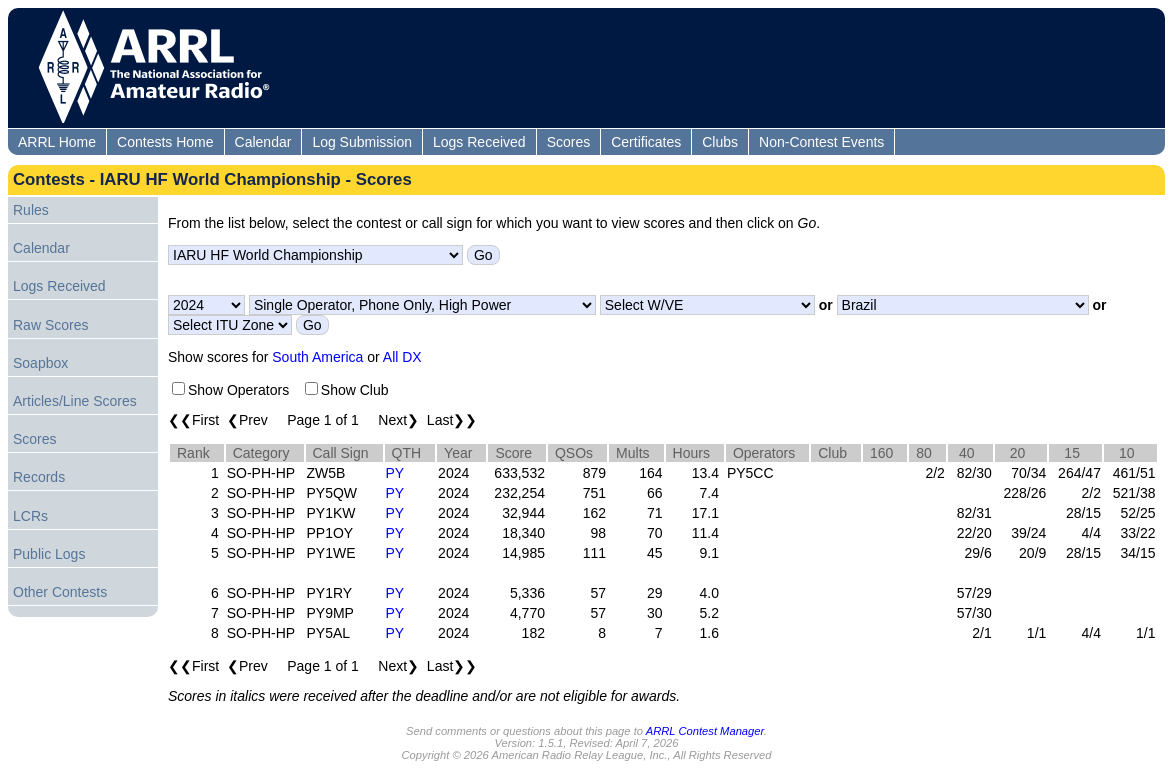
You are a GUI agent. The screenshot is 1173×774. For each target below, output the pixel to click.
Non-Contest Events (821, 142)
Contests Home (165, 142)
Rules (31, 210)
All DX (402, 357)
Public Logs (49, 554)
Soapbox (40, 363)
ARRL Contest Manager (705, 731)
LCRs (30, 516)
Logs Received (479, 142)
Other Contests (60, 592)
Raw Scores (50, 325)
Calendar (263, 142)
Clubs (720, 142)
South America (317, 357)
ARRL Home (57, 142)
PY (395, 473)
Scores (569, 142)
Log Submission (362, 142)
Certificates (646, 142)
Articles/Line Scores (75, 401)
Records (39, 477)
